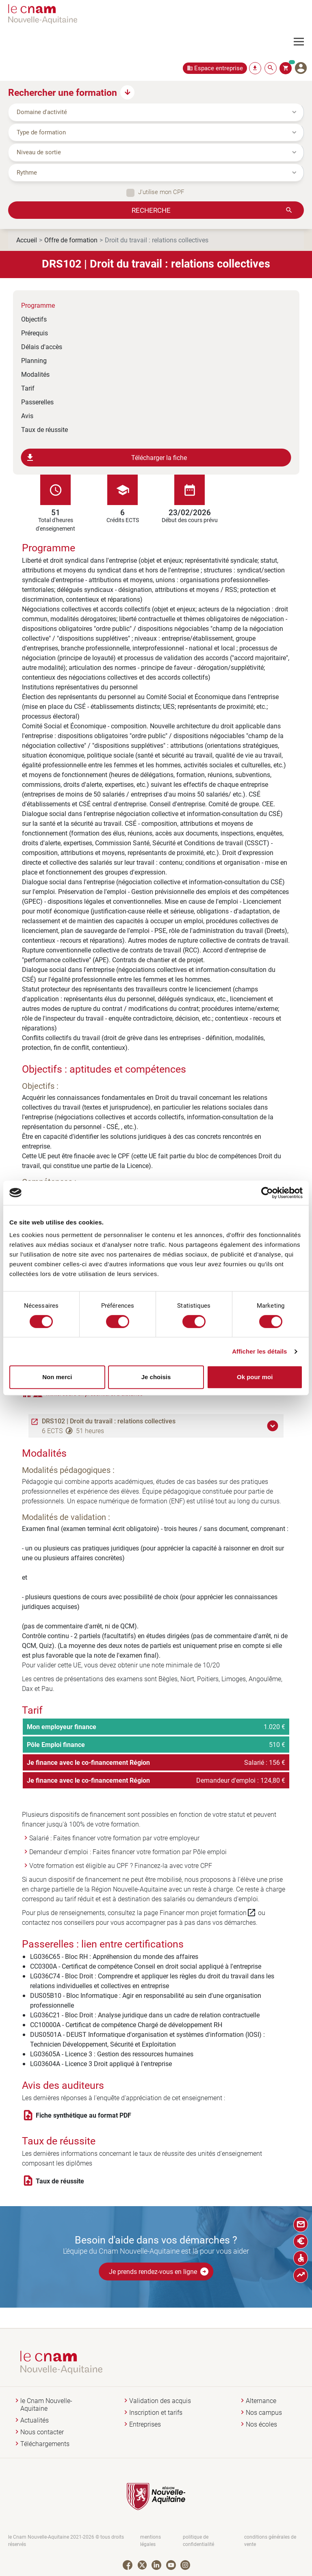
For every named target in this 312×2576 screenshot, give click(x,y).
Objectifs (34, 319)
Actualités (34, 2420)
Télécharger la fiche (106, 457)
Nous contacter (42, 2432)
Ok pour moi (255, 1376)
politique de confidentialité (198, 2540)
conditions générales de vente (270, 2540)
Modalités (35, 374)
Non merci (57, 1376)
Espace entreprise (218, 68)
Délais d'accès (41, 346)
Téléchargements (44, 2444)
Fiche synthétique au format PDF (83, 2115)
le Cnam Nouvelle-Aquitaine (46, 2404)
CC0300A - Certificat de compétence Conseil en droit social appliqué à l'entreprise (145, 1966)
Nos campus (264, 2412)
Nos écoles (261, 2424)
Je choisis (156, 1376)
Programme (38, 305)
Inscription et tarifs (155, 2412)
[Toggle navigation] (303, 42)
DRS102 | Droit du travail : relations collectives (109, 1421)
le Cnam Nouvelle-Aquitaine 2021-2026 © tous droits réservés (66, 2540)
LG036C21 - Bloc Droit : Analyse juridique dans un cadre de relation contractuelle (145, 2014)
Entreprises (145, 2424)
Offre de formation (71, 239)
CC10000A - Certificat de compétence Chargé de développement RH (126, 2024)
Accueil (26, 239)
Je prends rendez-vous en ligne (159, 2271)
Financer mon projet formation (208, 1913)
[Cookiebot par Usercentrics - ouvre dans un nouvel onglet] (267, 1193)
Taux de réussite (44, 429)
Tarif (28, 388)
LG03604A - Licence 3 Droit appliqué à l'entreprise (101, 2063)
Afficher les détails (259, 1351)
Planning (34, 360)
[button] (274, 1425)
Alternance (261, 2401)
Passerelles (37, 401)
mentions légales (150, 2540)
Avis (27, 415)
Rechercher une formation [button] (62, 92)
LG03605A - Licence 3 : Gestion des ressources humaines (111, 2053)
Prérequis (34, 332)
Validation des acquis (160, 2401)
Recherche (151, 209)
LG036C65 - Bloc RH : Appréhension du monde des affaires (114, 1956)
